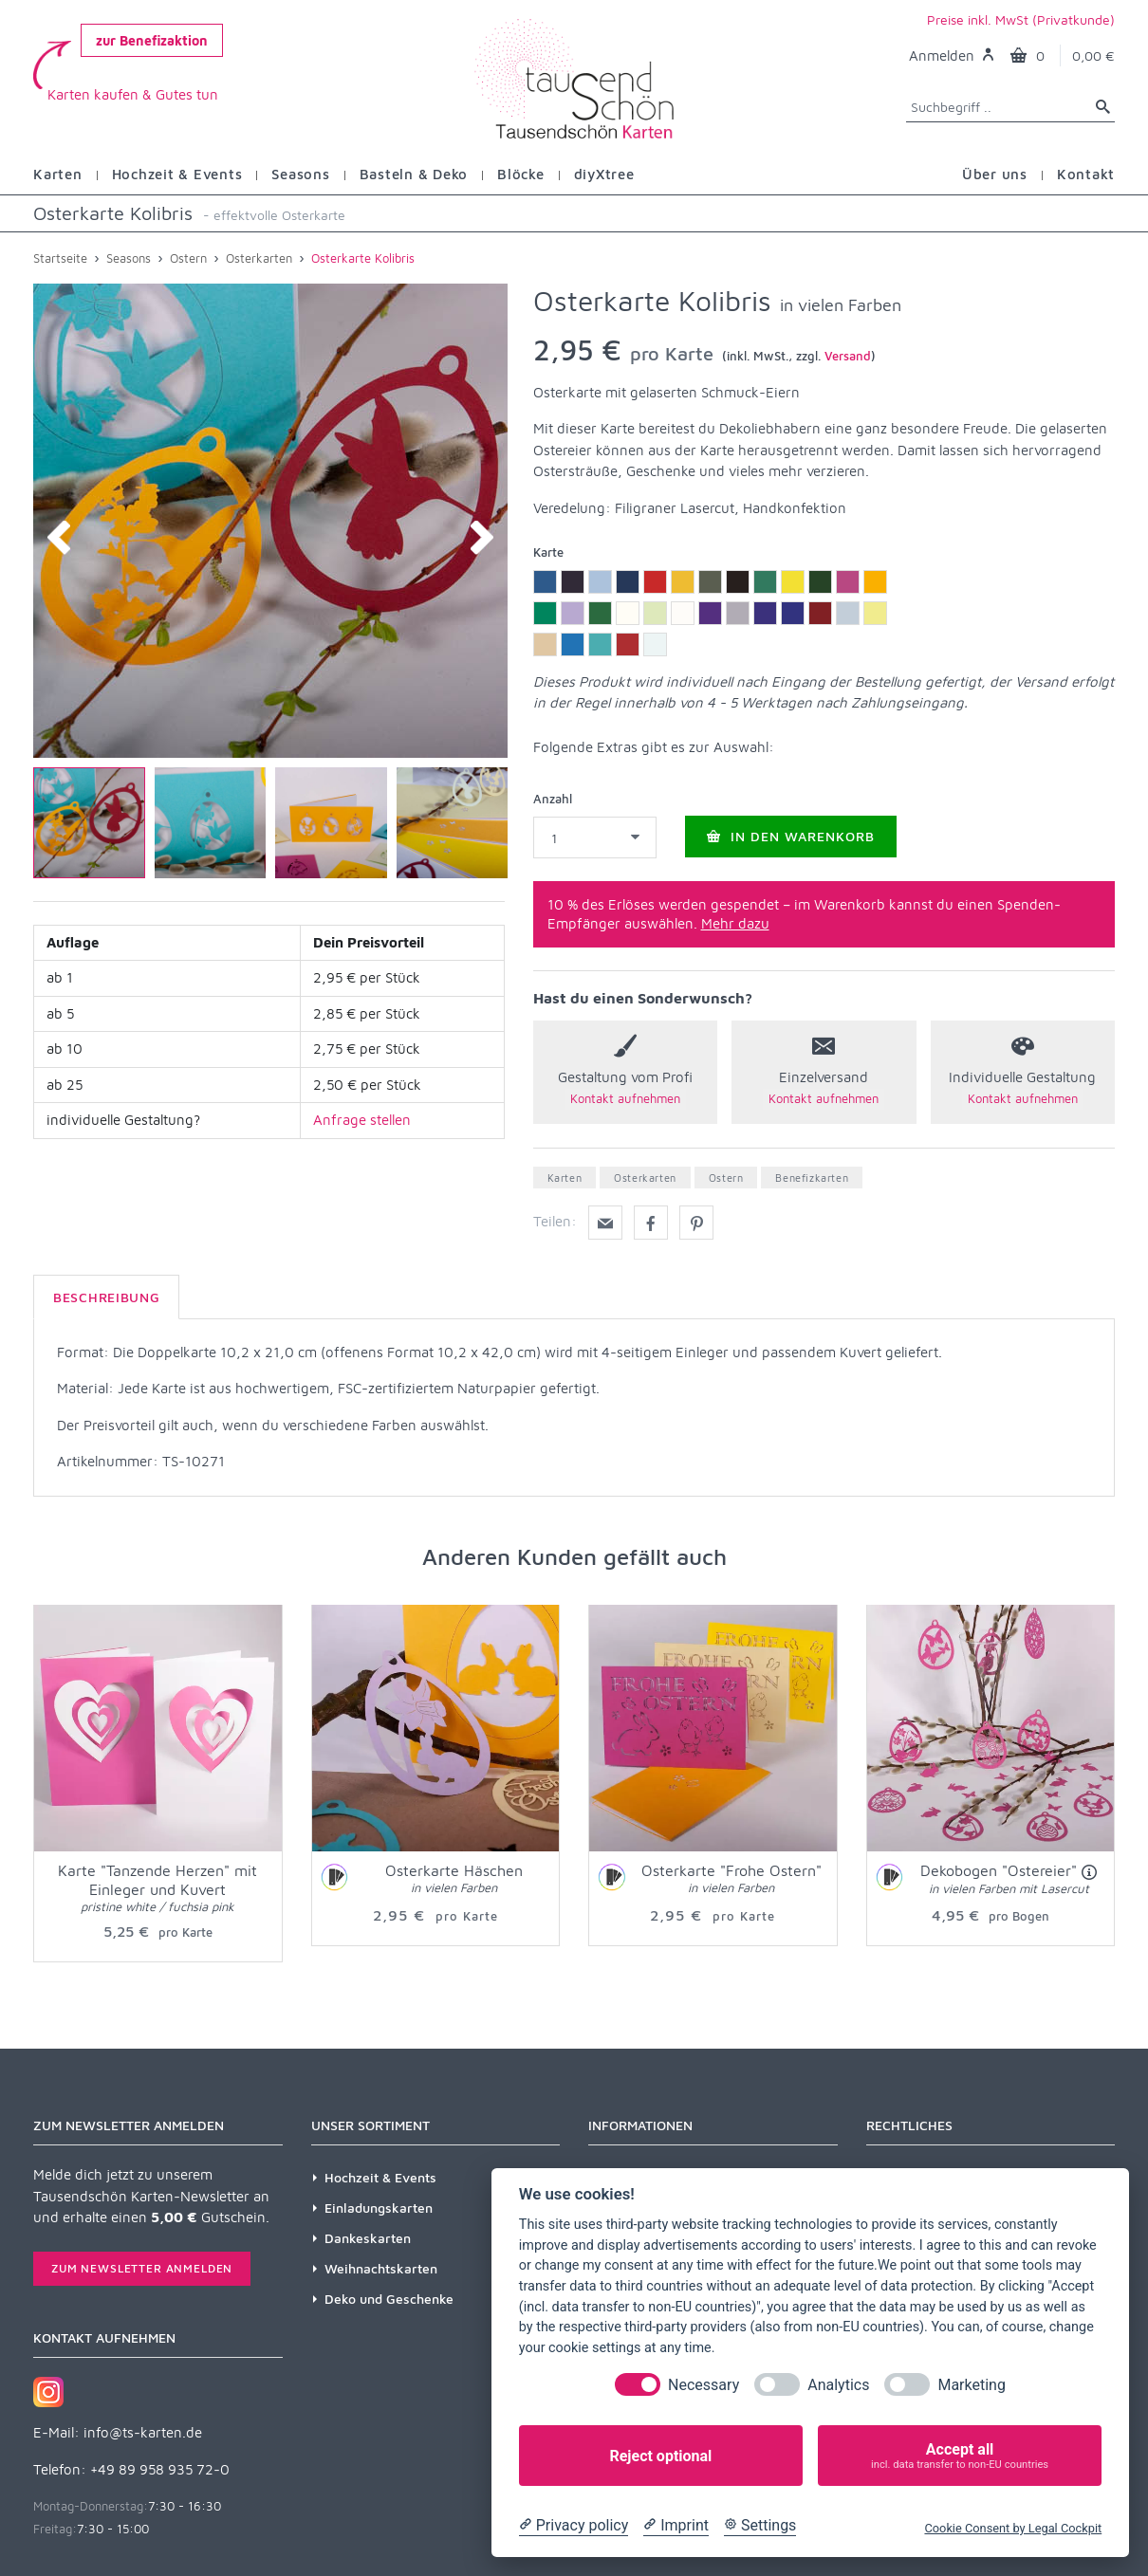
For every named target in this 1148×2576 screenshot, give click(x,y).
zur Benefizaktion (152, 40)
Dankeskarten (367, 2238)
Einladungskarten (378, 2207)
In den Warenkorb (791, 836)
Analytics (838, 2385)
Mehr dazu (735, 923)
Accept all (959, 2456)
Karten (565, 1177)
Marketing (971, 2385)
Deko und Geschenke (389, 2299)
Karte (548, 552)
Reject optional (660, 2456)
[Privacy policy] (573, 2525)
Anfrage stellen (362, 1120)
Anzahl (552, 798)
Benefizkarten (811, 1177)
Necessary (703, 2385)
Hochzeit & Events (380, 2177)
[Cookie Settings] (760, 2525)
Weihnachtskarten (380, 2268)
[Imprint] (676, 2525)
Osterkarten (645, 1177)
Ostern (726, 1177)
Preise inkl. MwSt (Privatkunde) (1021, 19)
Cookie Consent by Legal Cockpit (1013, 2528)
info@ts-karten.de (142, 2432)
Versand (847, 355)
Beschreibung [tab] (106, 1297)
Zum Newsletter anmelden (141, 2268)
